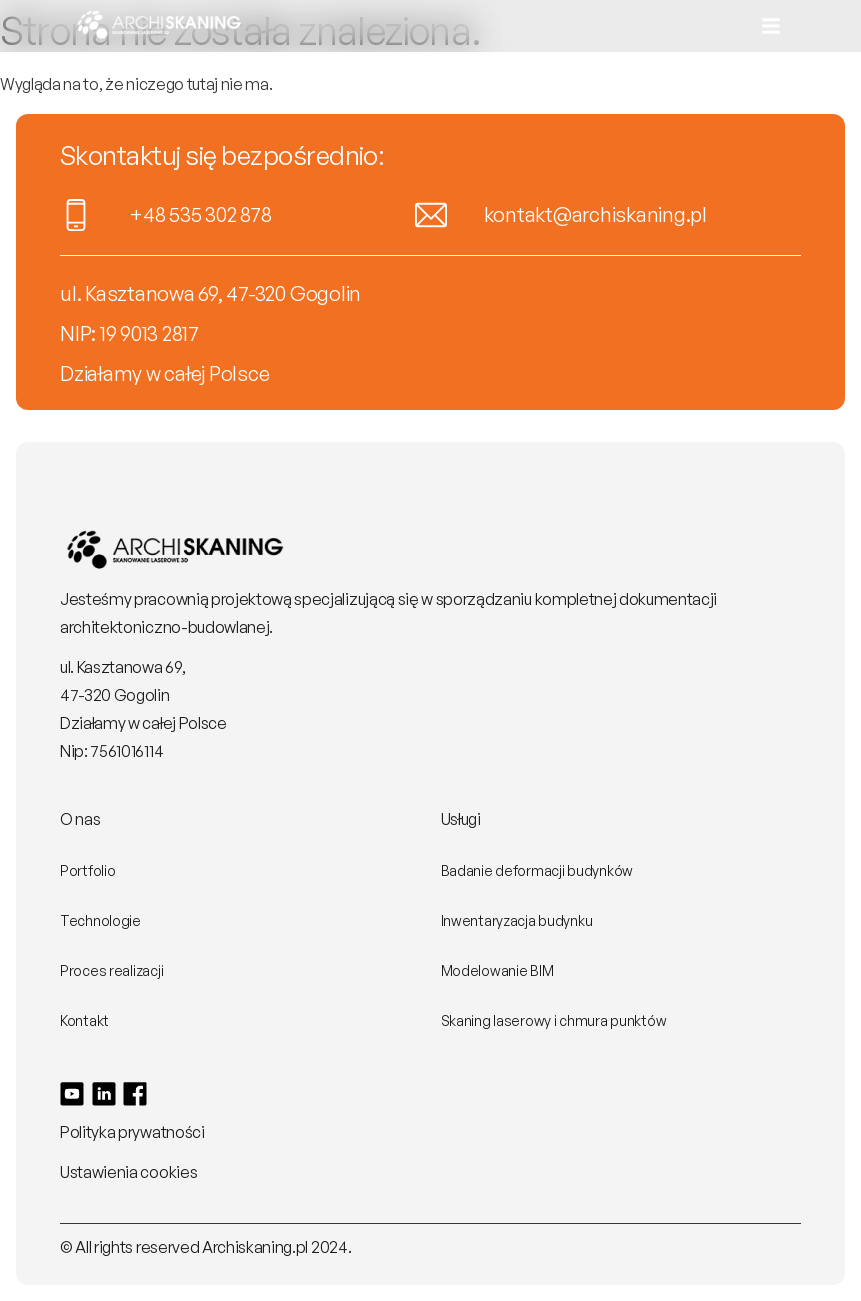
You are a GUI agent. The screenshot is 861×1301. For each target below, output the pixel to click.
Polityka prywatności (132, 1132)
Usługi (461, 819)
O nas (80, 819)
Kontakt (84, 1020)
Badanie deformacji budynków (537, 870)
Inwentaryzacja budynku (517, 920)
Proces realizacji (111, 970)
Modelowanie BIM (497, 970)
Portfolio (87, 870)
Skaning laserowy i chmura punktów (554, 1020)
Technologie (100, 920)
